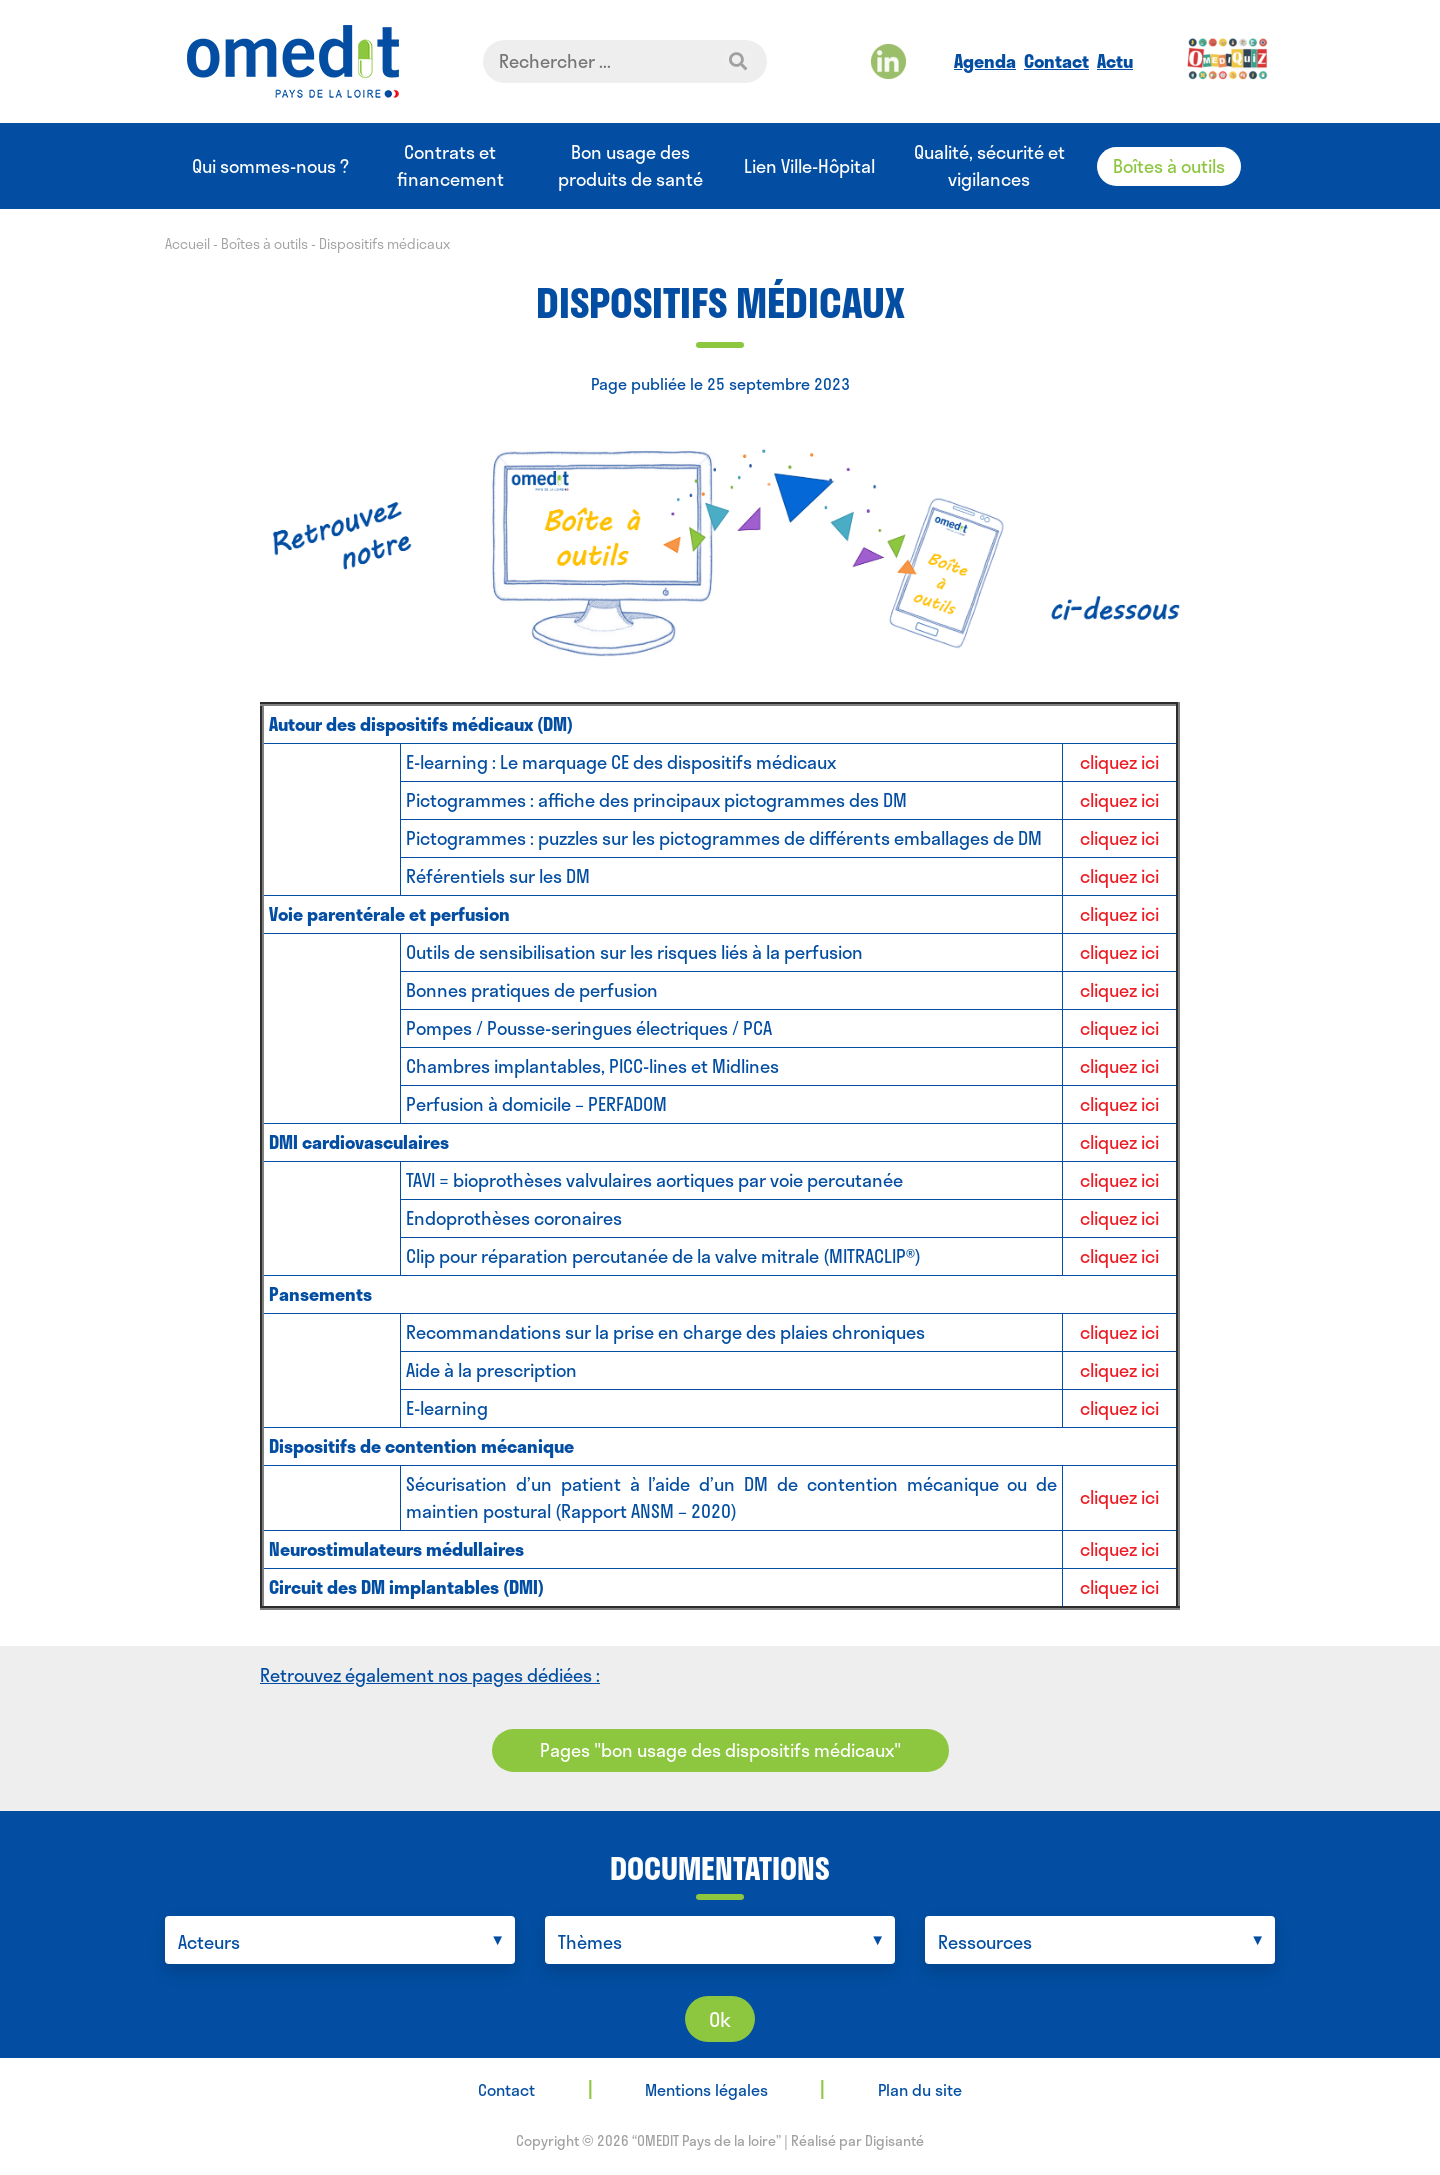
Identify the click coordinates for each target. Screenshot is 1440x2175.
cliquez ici (1119, 762)
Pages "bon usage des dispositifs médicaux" (720, 1750)
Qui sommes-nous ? (270, 166)
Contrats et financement (450, 166)
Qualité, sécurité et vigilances (989, 166)
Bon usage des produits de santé (630, 166)
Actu (1115, 61)
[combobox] (340, 1940)
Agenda (985, 61)
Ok (720, 2019)
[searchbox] (345, 1942)
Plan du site (920, 2089)
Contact (1056, 61)
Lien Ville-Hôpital (809, 166)
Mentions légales (706, 2089)
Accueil (187, 243)
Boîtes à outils (1169, 166)
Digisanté (894, 2140)
